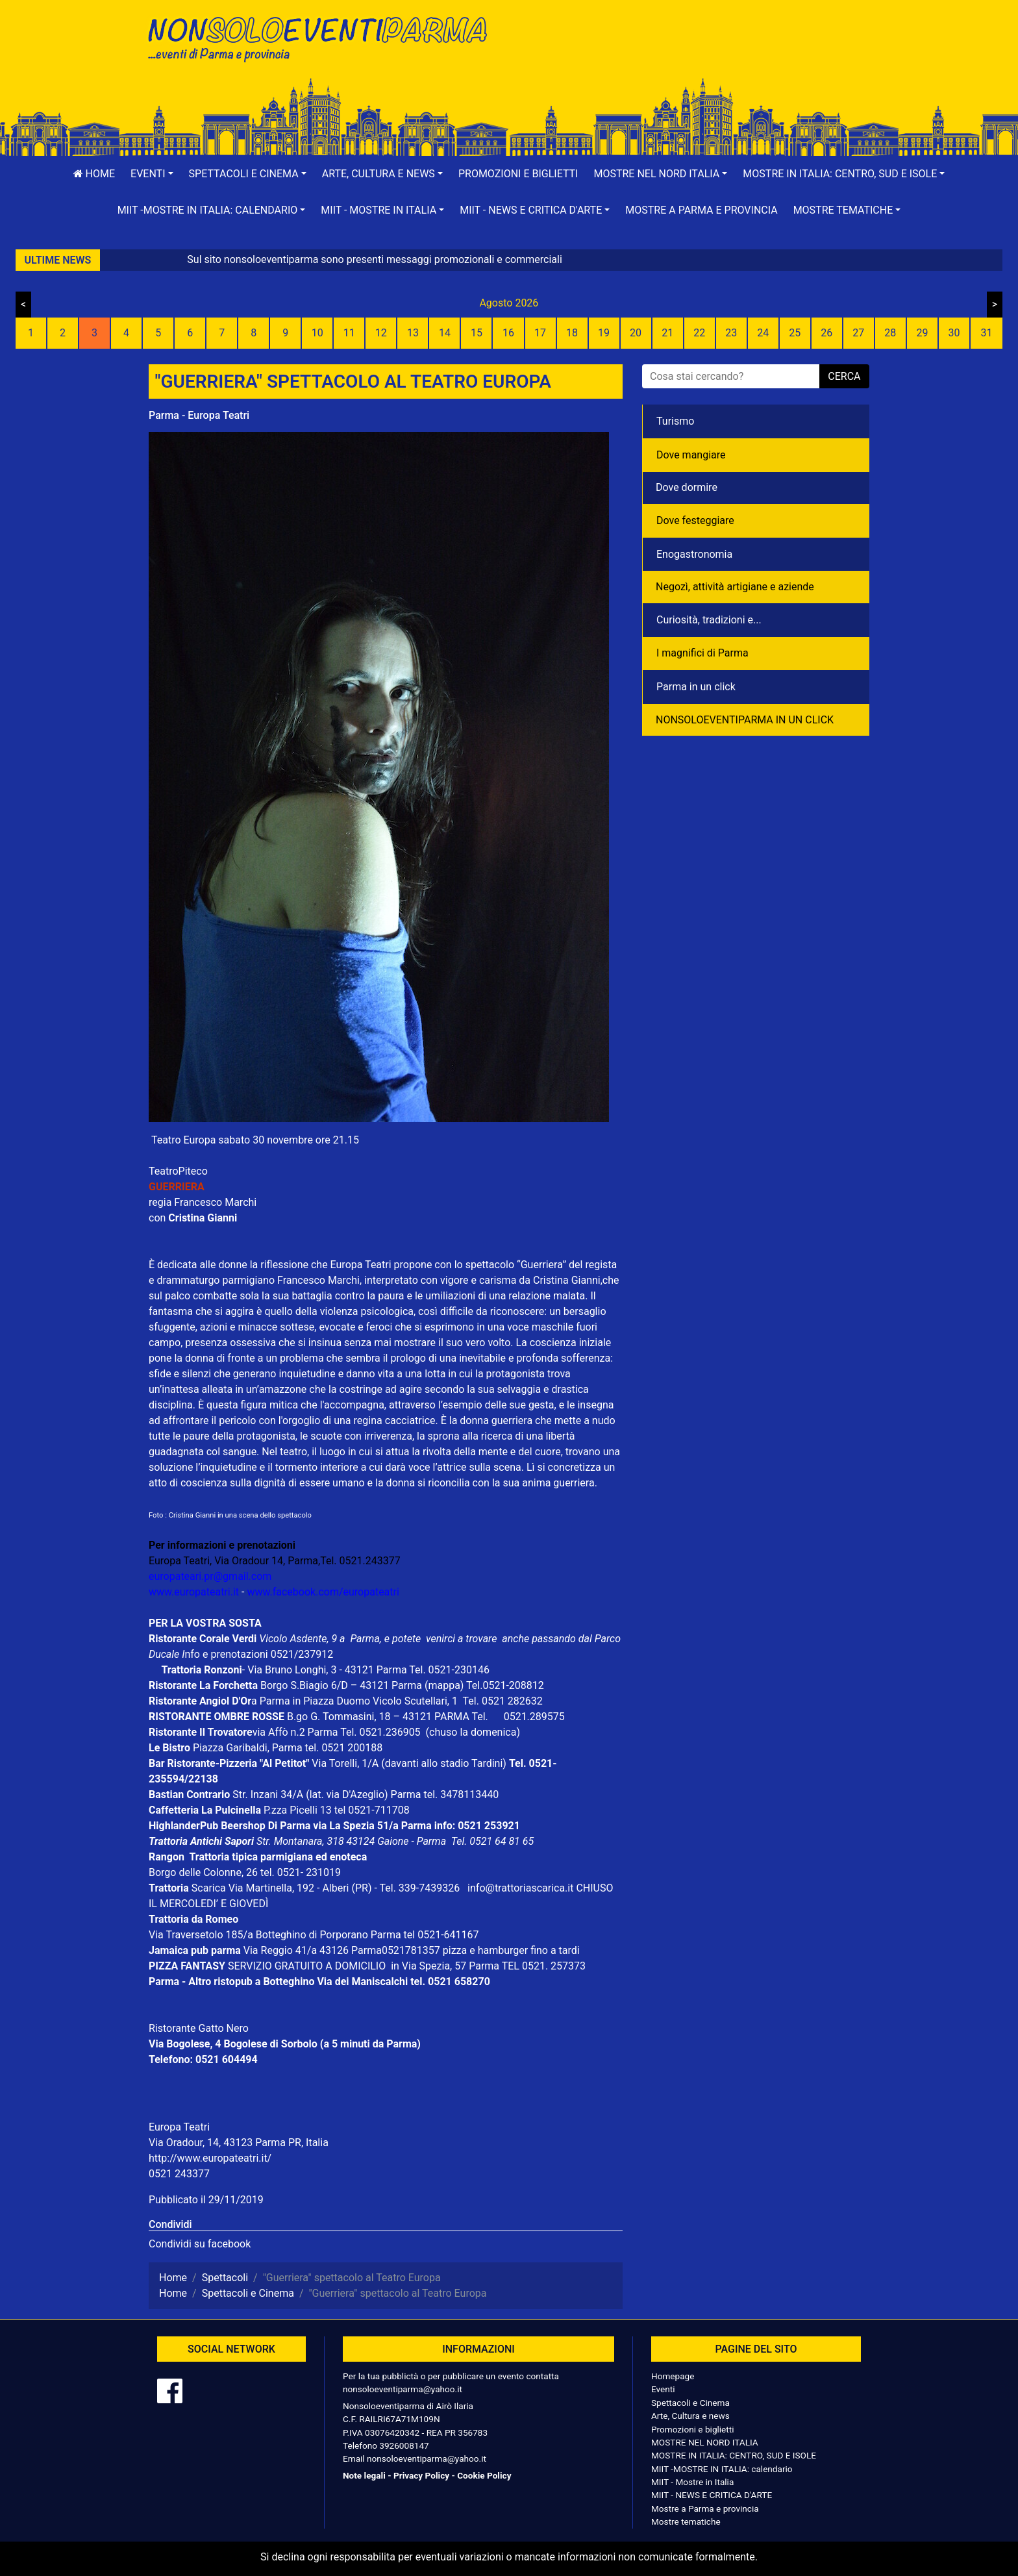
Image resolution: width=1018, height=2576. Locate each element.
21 (667, 333)
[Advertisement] (694, 52)
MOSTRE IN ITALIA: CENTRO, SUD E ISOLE (733, 2455)
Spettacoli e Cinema (690, 2402)
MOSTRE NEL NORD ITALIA (704, 2442)
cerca (844, 376)
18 (572, 333)
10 (317, 333)
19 (604, 333)
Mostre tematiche (686, 2521)
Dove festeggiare (695, 520)
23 (731, 333)
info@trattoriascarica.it (520, 1888)
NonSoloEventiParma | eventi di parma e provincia (324, 37)
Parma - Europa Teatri (199, 415)
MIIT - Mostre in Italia (692, 2482)
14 (445, 333)
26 (826, 333)
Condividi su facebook (200, 2244)
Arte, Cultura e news (690, 2415)
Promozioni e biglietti (518, 174)
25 (795, 333)
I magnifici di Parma (702, 653)
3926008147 (403, 2445)
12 (381, 333)
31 (986, 333)
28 (890, 333)
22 (699, 333)
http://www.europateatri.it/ (210, 2158)
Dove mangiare (691, 455)
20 (635, 333)
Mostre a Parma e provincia (701, 210)
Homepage (672, 2376)
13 (413, 333)
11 (349, 333)
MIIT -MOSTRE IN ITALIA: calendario (722, 2469)
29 (922, 333)
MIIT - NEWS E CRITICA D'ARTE (711, 2495)
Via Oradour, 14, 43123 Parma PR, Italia (239, 2142)
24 (763, 333)
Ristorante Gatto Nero (199, 2028)
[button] (152, 174)
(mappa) (445, 1685)
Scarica (210, 1888)
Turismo (675, 421)
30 (954, 333)
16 (508, 333)
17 (540, 333)
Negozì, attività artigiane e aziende (735, 587)
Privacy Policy (421, 2475)
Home (94, 174)
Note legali (364, 2475)
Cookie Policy (484, 2475)
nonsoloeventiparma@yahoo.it (402, 2389)
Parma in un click (696, 687)
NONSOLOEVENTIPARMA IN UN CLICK (745, 720)
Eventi (663, 2389)
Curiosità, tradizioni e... (709, 620)
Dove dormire (686, 487)
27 (858, 333)
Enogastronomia (694, 554)
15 (476, 333)
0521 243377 (179, 2174)
